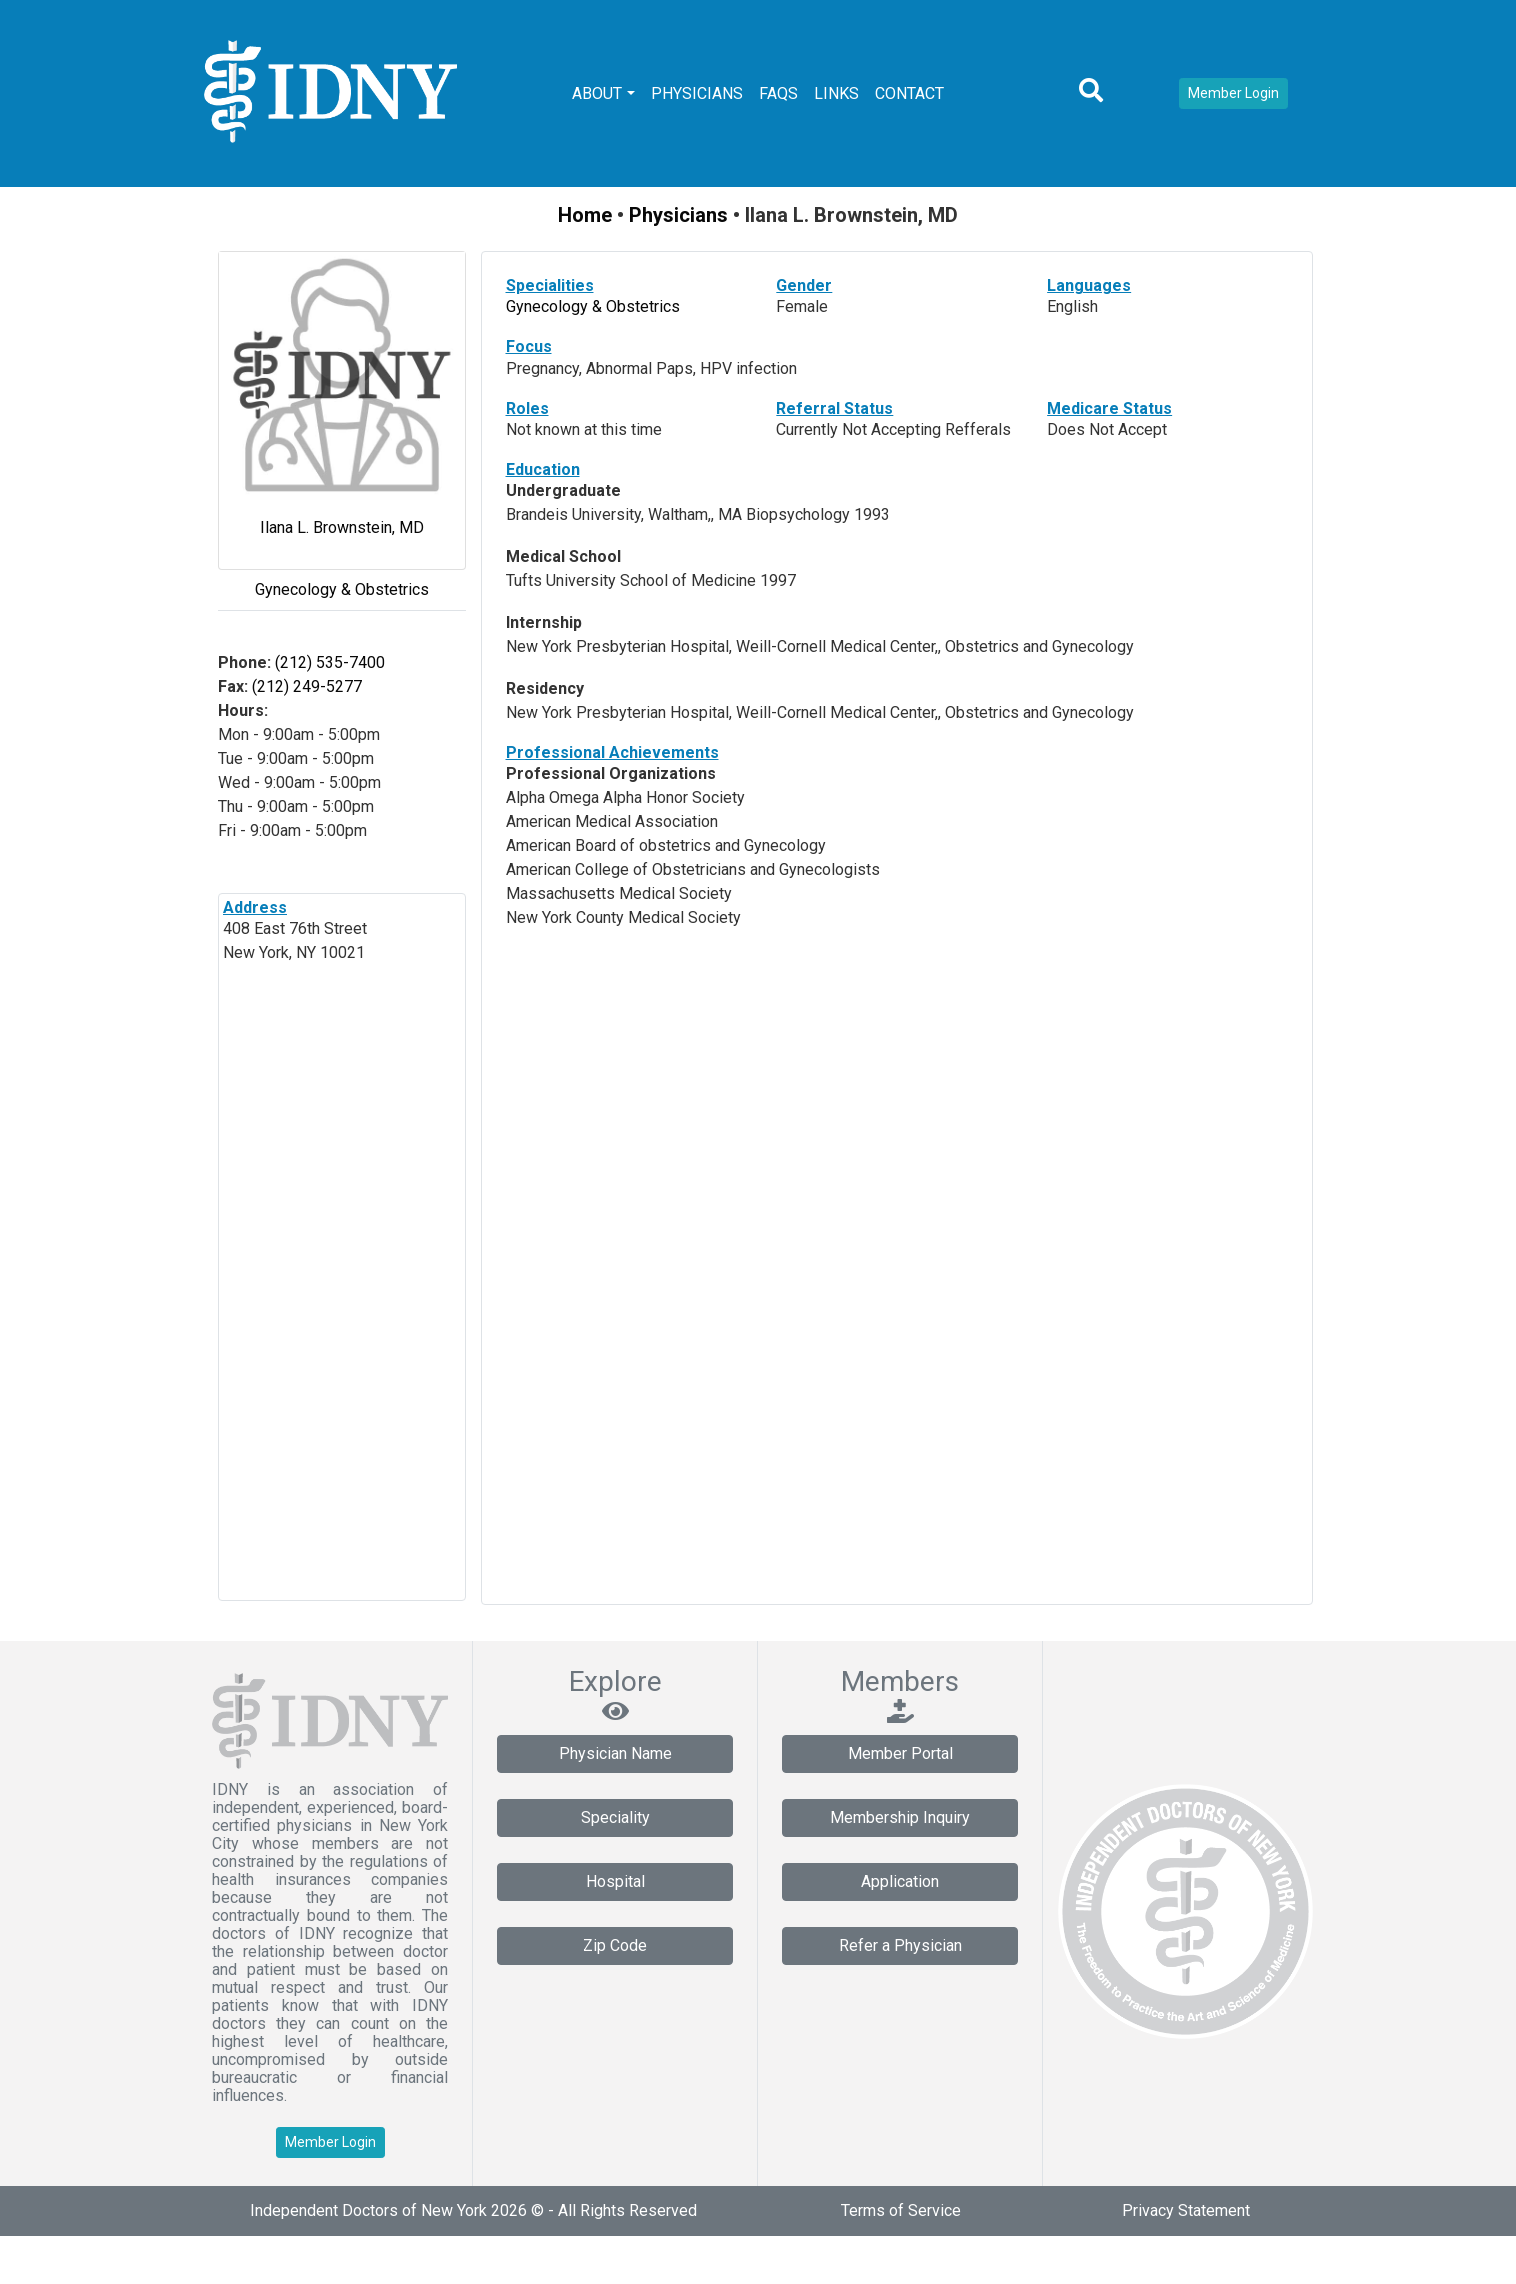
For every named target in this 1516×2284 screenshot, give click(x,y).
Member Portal (900, 1753)
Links (836, 93)
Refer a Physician (900, 1945)
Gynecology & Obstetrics (342, 589)
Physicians (697, 93)
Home (585, 215)
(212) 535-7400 (328, 662)
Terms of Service (901, 2210)
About (597, 93)
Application (900, 1881)
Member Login (1233, 93)
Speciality (615, 1817)
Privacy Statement (1186, 2210)
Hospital (615, 1881)
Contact (909, 93)
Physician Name (615, 1753)
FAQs (778, 93)
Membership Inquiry (900, 1817)
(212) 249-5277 (305, 686)
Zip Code (615, 1945)
